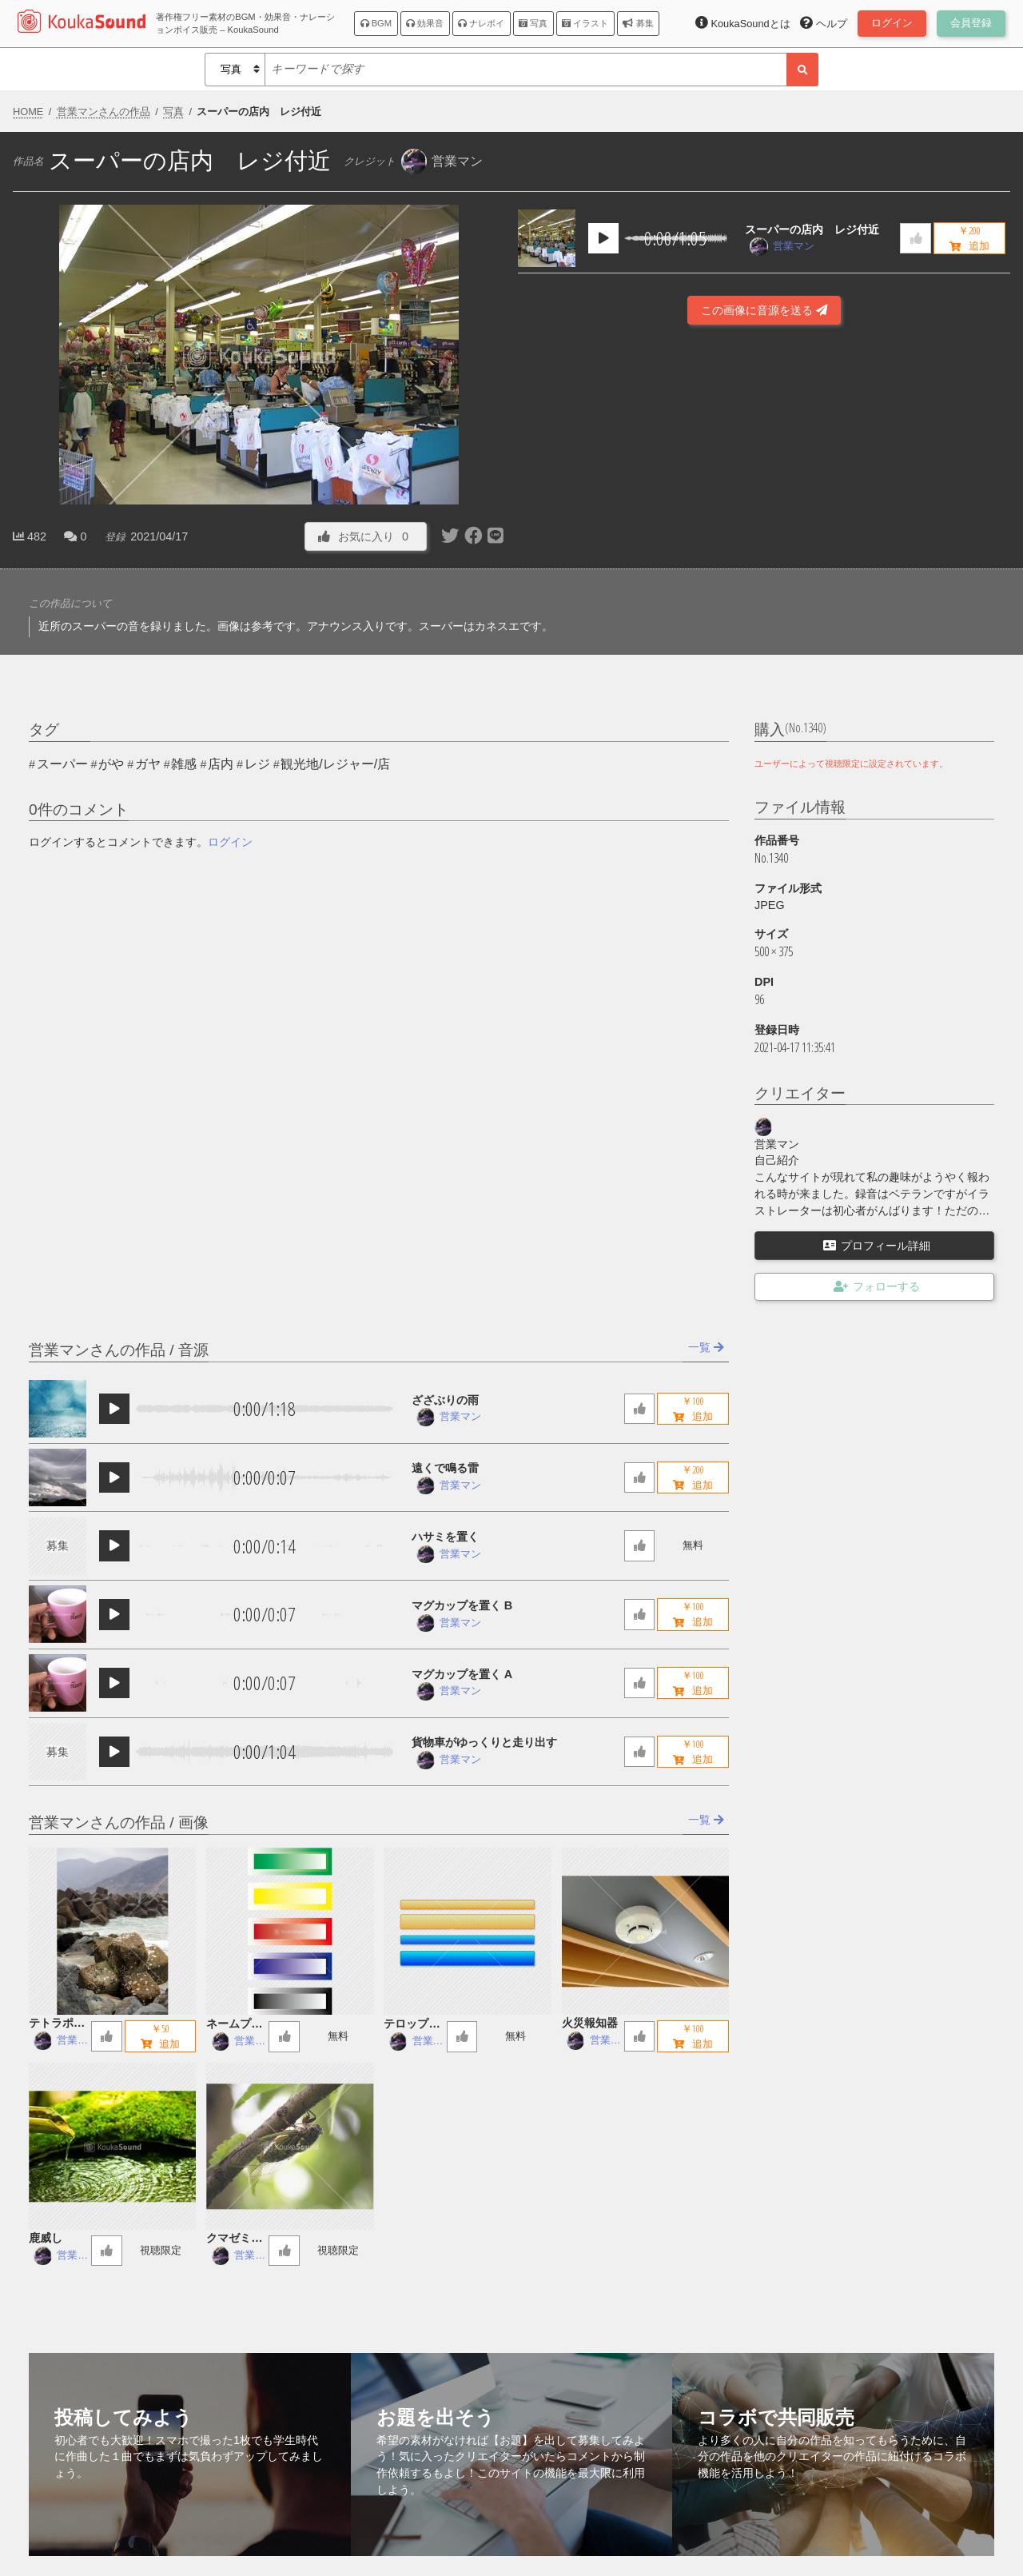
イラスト (585, 23)
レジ (257, 764)
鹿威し (45, 2237)
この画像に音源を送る (764, 310)
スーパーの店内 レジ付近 (812, 229)
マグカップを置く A (462, 1674)
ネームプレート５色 (234, 2024)
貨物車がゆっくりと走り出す (484, 1742)
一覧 (706, 1347)
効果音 (425, 23)
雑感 (184, 764)
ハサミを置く (445, 1536)
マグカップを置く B (462, 1605)
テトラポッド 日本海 (57, 2024)
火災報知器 (590, 2022)
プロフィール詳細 (876, 1245)
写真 (533, 23)
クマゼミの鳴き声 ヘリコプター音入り (234, 2239)
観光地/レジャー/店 (335, 764)
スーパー (62, 764)
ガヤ (148, 764)
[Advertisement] (764, 503)
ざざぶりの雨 (445, 1400)
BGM (376, 23)
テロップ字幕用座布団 (412, 2024)
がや (111, 764)
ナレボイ (481, 23)
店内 (220, 764)
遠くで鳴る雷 (445, 1467)
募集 (638, 23)
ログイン (230, 841)
